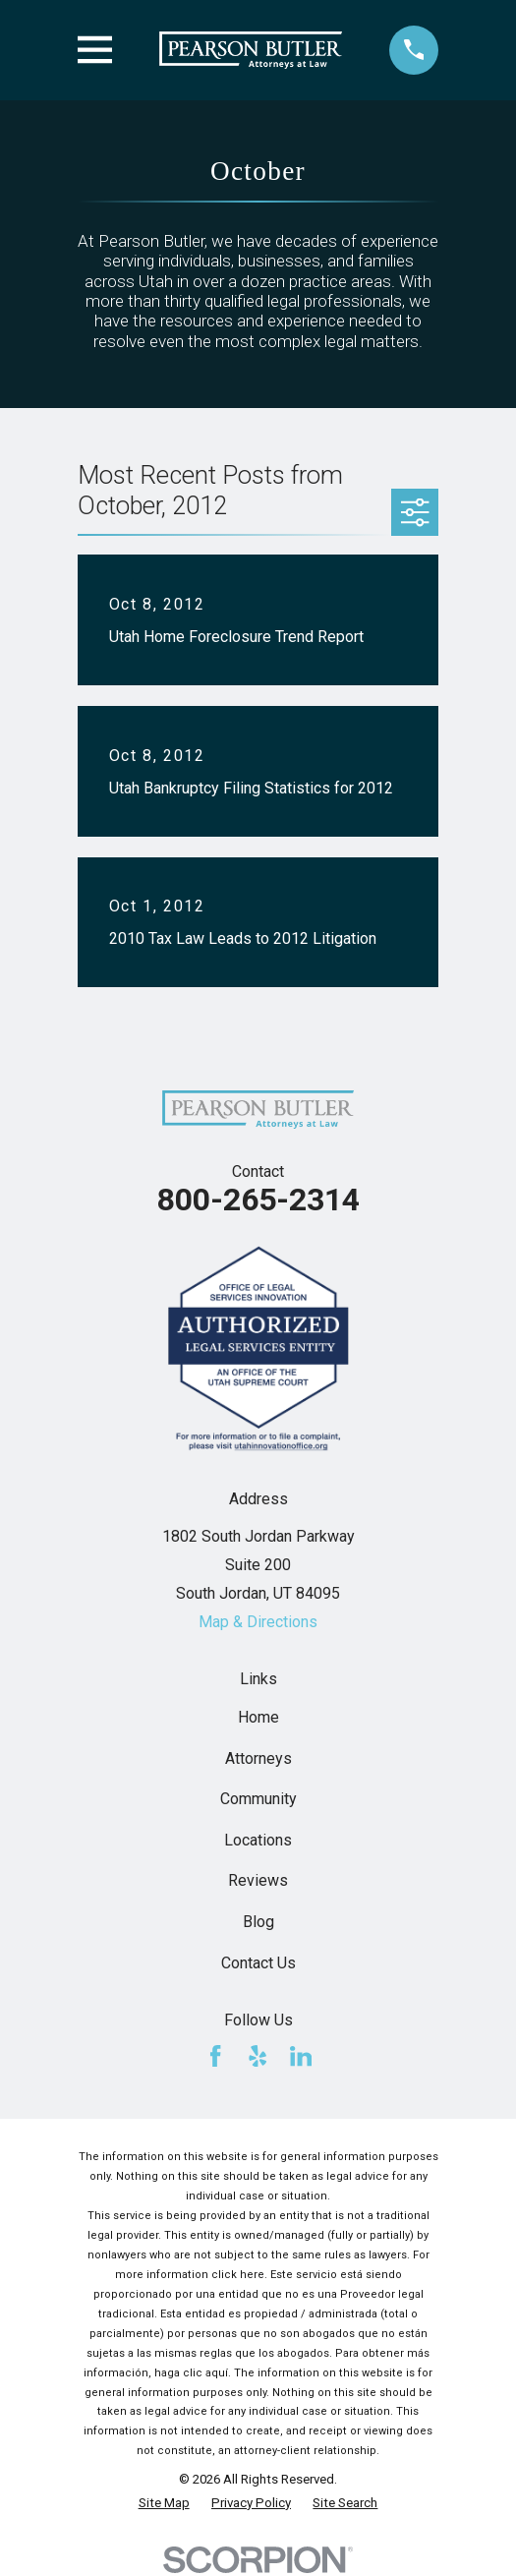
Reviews (258, 1880)
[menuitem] (164, 2503)
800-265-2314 (258, 1199)
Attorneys (258, 1758)
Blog (258, 1921)
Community (258, 1798)
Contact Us (258, 1963)
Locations (258, 1840)
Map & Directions (258, 1621)
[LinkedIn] (301, 2056)
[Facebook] (215, 2056)
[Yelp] (257, 2056)
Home (258, 1717)
